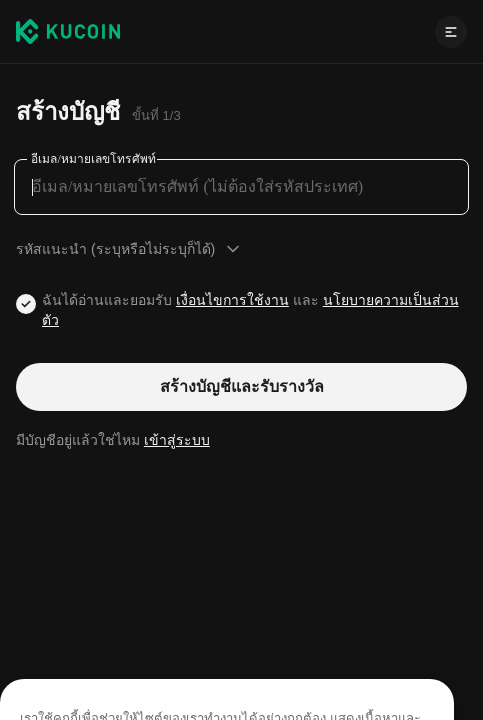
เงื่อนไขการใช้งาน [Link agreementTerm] (232, 300)
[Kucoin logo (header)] (68, 31)
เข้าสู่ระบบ (177, 440)
